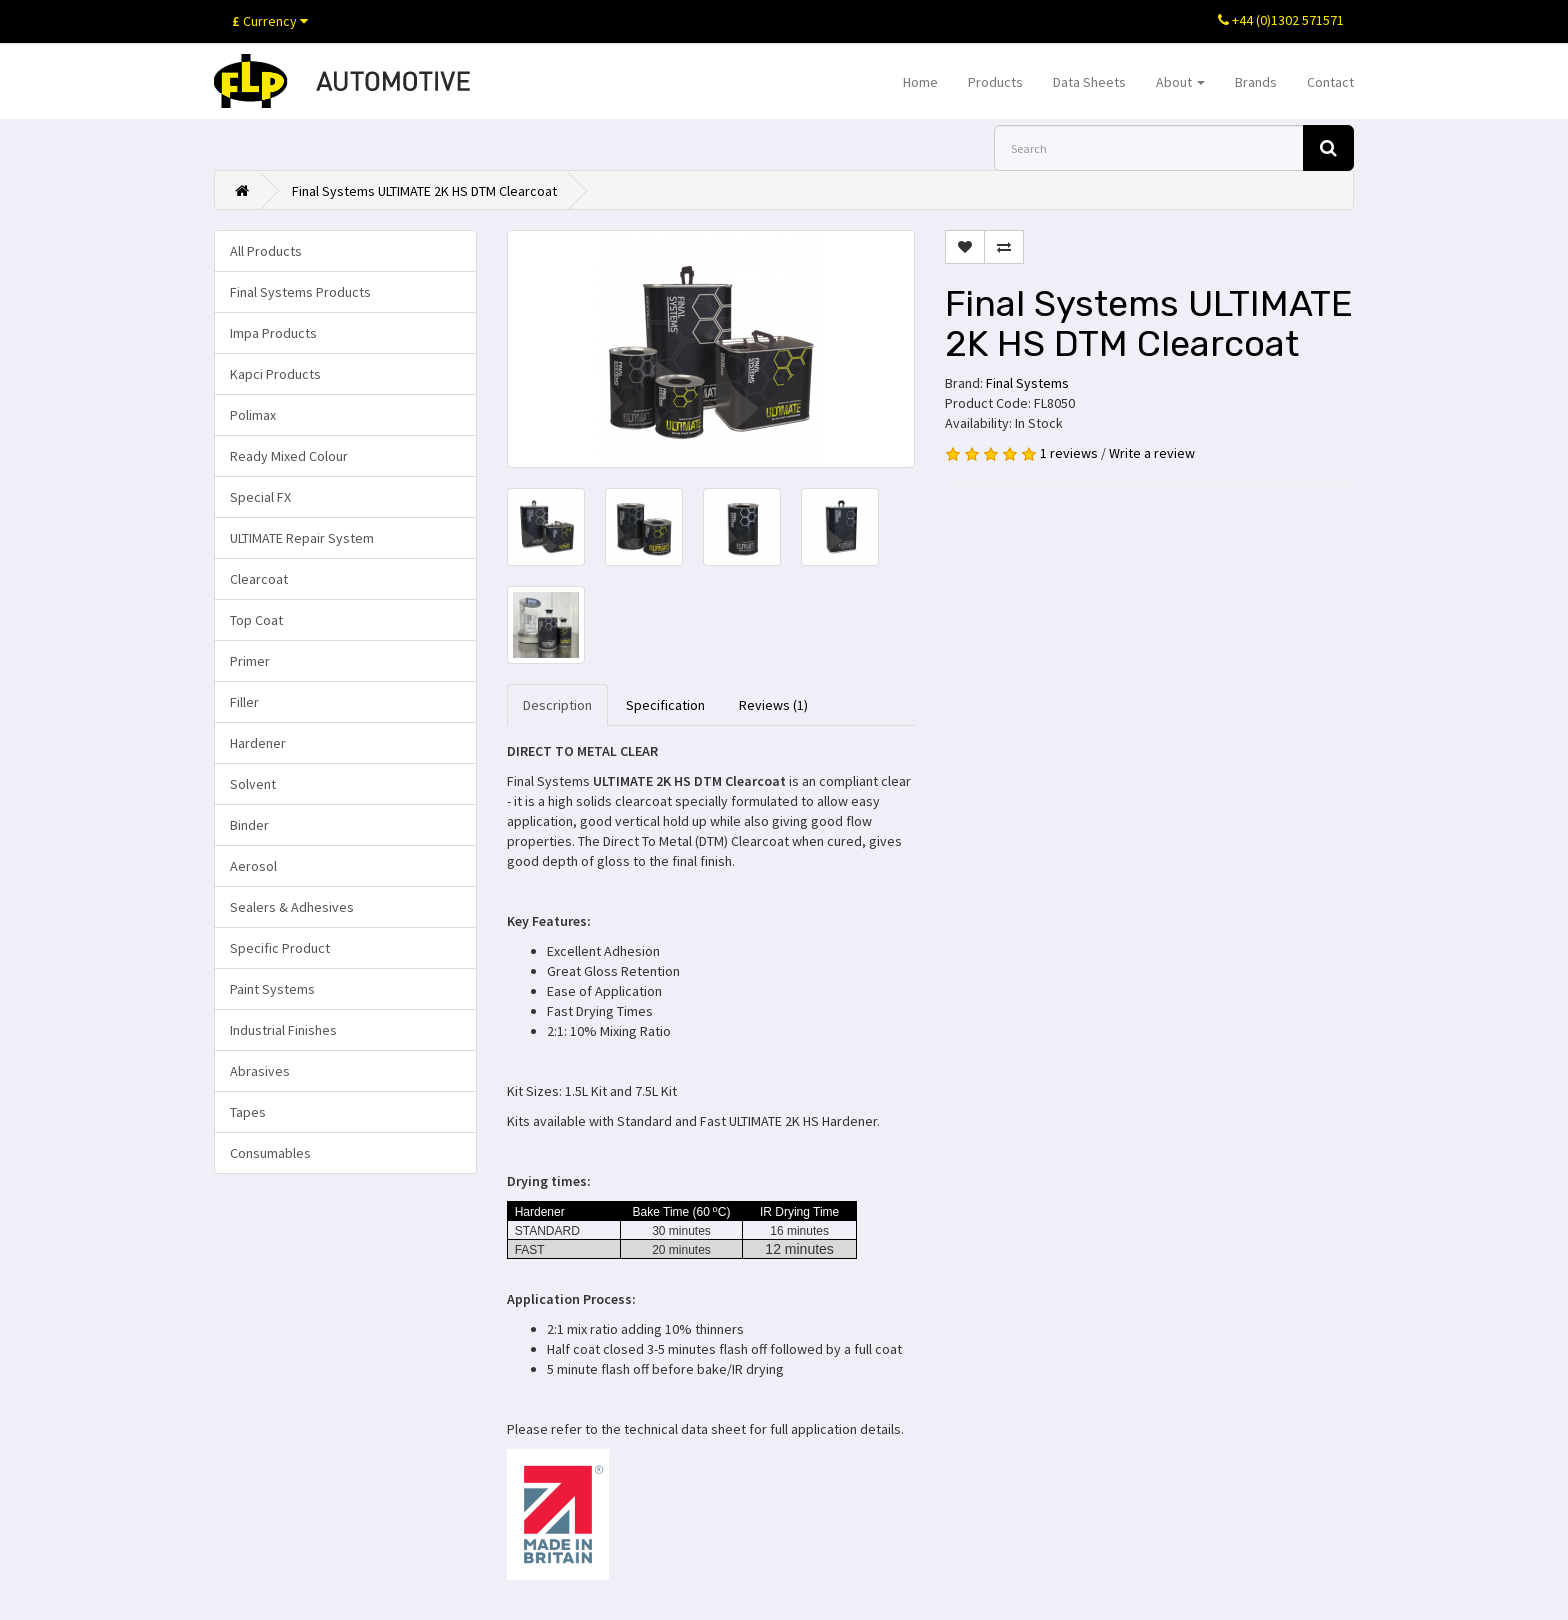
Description (557, 705)
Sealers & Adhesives (292, 907)
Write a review (1152, 453)
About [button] (1180, 82)
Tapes (248, 1112)
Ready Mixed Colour (289, 456)
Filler (244, 702)
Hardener (258, 743)
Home (920, 82)
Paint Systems (272, 989)
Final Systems (1027, 383)
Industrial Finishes (283, 1030)
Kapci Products (275, 374)
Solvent (253, 784)
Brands (1256, 82)
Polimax (253, 415)
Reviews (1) (773, 705)
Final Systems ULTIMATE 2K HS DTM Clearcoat (424, 191)
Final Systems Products (300, 292)
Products (995, 82)
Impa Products (273, 333)
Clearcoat (259, 579)
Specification (665, 705)
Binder (249, 825)
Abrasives (260, 1071)
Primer (250, 661)
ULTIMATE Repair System (302, 538)
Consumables (270, 1153)
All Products (266, 251)
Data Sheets (1089, 82)
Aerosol (253, 866)
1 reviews (1069, 453)
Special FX (260, 497)
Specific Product (280, 948)
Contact (1330, 82)
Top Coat (256, 620)
